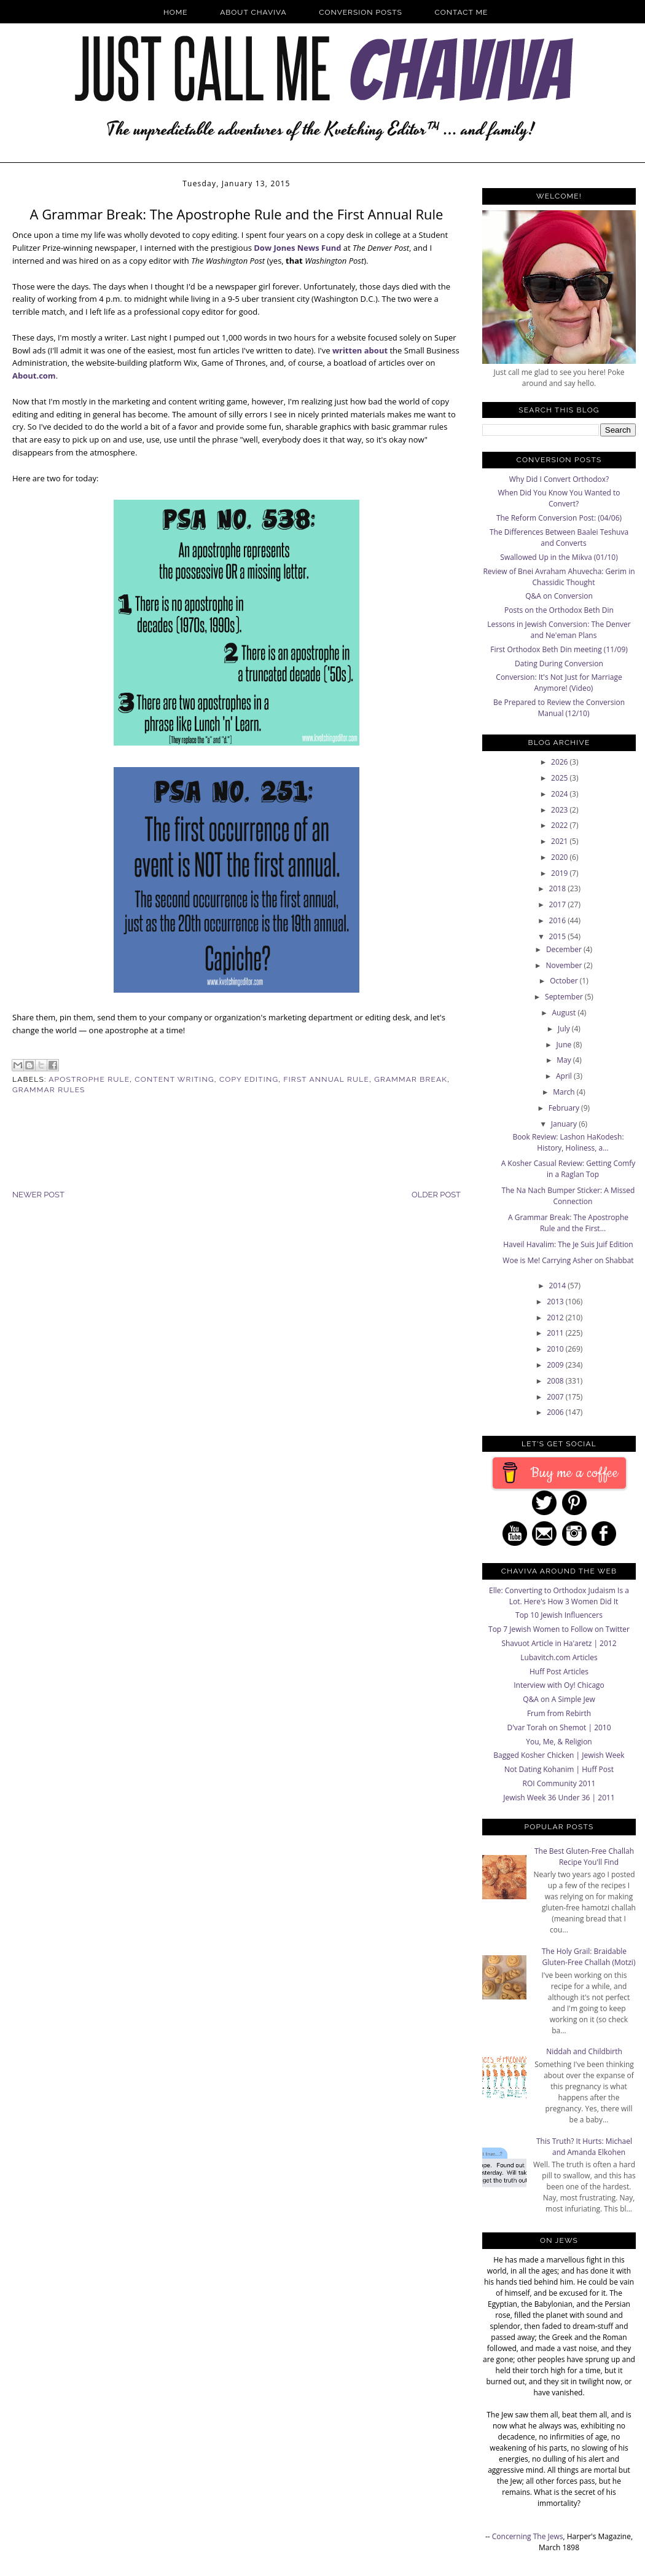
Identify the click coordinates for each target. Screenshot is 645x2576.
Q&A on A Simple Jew (559, 1699)
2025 (560, 778)
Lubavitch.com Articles (558, 1657)
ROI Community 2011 (559, 1783)
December (565, 949)
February (565, 1108)
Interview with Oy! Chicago (559, 1685)
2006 (556, 1412)
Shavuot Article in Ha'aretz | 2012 (558, 1643)
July (565, 1028)
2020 (560, 857)
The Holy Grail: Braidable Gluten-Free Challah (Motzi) (589, 1956)
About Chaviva (253, 12)
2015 (558, 936)
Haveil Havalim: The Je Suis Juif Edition (568, 1244)
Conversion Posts (360, 12)
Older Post (436, 1194)
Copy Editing (248, 1079)
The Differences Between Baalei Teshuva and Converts (559, 537)
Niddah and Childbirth (584, 2051)
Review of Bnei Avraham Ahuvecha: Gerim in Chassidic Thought (559, 577)
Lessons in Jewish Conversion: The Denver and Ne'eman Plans (558, 629)
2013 (556, 1301)
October (565, 980)
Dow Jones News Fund (297, 247)
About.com (34, 375)
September (565, 996)
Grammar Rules (48, 1089)
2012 (556, 1317)
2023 (560, 810)
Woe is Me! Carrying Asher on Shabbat (567, 1260)
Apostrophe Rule (89, 1079)
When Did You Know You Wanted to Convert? (559, 498)
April (565, 1076)
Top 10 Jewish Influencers (559, 1615)
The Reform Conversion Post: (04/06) (559, 518)
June (565, 1044)
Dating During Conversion (559, 663)
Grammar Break (410, 1079)
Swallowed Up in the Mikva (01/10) (558, 557)
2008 (556, 1381)
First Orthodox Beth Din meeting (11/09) (559, 649)
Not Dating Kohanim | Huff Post (559, 1769)
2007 (556, 1397)
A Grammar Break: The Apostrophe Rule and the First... (568, 1223)
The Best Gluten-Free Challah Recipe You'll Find (584, 1856)
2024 (560, 794)
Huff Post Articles (559, 1671)
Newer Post (38, 1194)
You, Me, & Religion (559, 1741)
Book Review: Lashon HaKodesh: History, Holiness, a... (568, 1142)
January (565, 1124)
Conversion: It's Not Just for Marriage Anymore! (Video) (559, 682)
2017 (558, 904)
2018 (558, 888)
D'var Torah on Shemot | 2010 (559, 1727)
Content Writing (174, 1079)
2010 (556, 1349)
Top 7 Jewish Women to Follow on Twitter (559, 1629)
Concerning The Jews (527, 2536)
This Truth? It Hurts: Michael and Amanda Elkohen (584, 2146)
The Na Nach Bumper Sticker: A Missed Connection (568, 1196)
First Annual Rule (326, 1079)
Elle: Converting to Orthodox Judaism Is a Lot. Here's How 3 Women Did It (559, 1596)
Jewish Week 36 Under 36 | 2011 (559, 1797)
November (564, 965)
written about (360, 350)
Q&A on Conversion (559, 596)
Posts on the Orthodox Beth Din (559, 610)
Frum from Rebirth (559, 1713)
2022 (560, 825)
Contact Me (461, 12)
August (565, 1012)
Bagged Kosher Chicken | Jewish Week (558, 1755)
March (565, 1092)
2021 (560, 841)
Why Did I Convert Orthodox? (559, 479)
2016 (558, 920)
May (565, 1060)
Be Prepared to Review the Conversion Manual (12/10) (559, 708)
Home (175, 12)
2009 (556, 1365)
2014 (558, 1285)
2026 (560, 762)
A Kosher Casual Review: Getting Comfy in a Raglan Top (568, 1169)
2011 (556, 1333)
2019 (560, 873)
